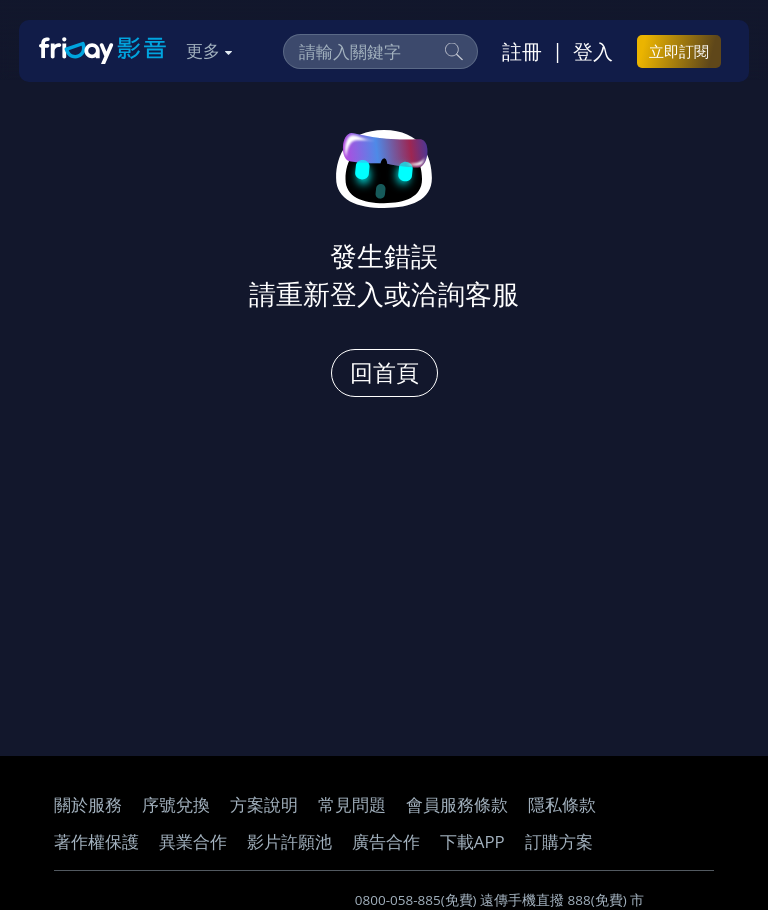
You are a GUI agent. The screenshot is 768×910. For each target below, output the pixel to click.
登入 (593, 51)
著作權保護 (96, 841)
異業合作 (193, 841)
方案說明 (264, 804)
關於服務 (88, 804)
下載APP (472, 841)
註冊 (522, 51)
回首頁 (384, 372)
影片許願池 (289, 841)
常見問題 (352, 804)
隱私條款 (562, 804)
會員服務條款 (457, 804)
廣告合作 (386, 841)
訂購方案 (559, 841)
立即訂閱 (679, 51)
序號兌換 (176, 804)
